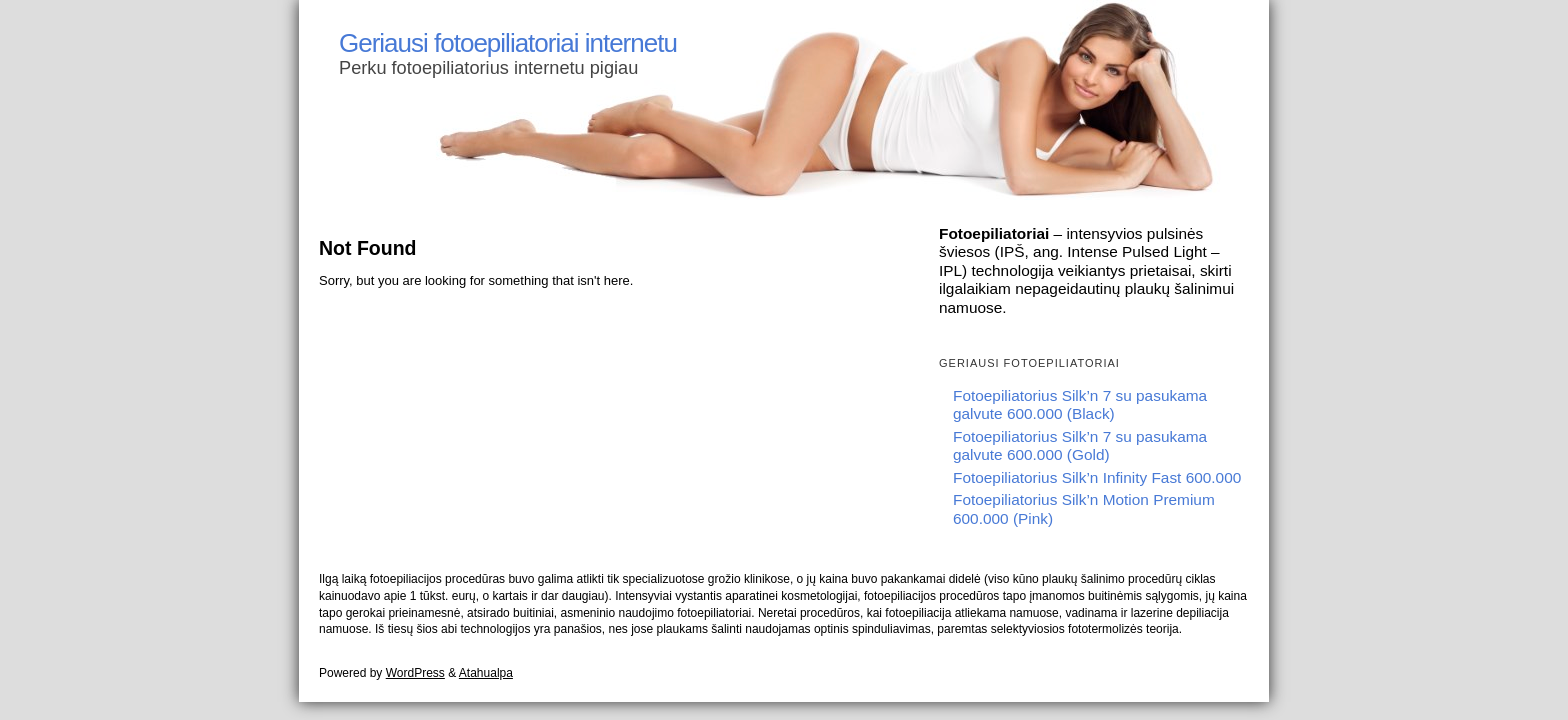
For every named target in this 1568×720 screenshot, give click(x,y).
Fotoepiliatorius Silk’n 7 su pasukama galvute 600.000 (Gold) (1080, 445)
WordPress (415, 673)
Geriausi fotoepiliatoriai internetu (508, 43)
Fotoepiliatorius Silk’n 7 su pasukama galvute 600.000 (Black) (1080, 404)
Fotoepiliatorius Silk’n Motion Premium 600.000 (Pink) (1084, 508)
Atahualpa (486, 673)
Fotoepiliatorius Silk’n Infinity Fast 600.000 (1097, 477)
